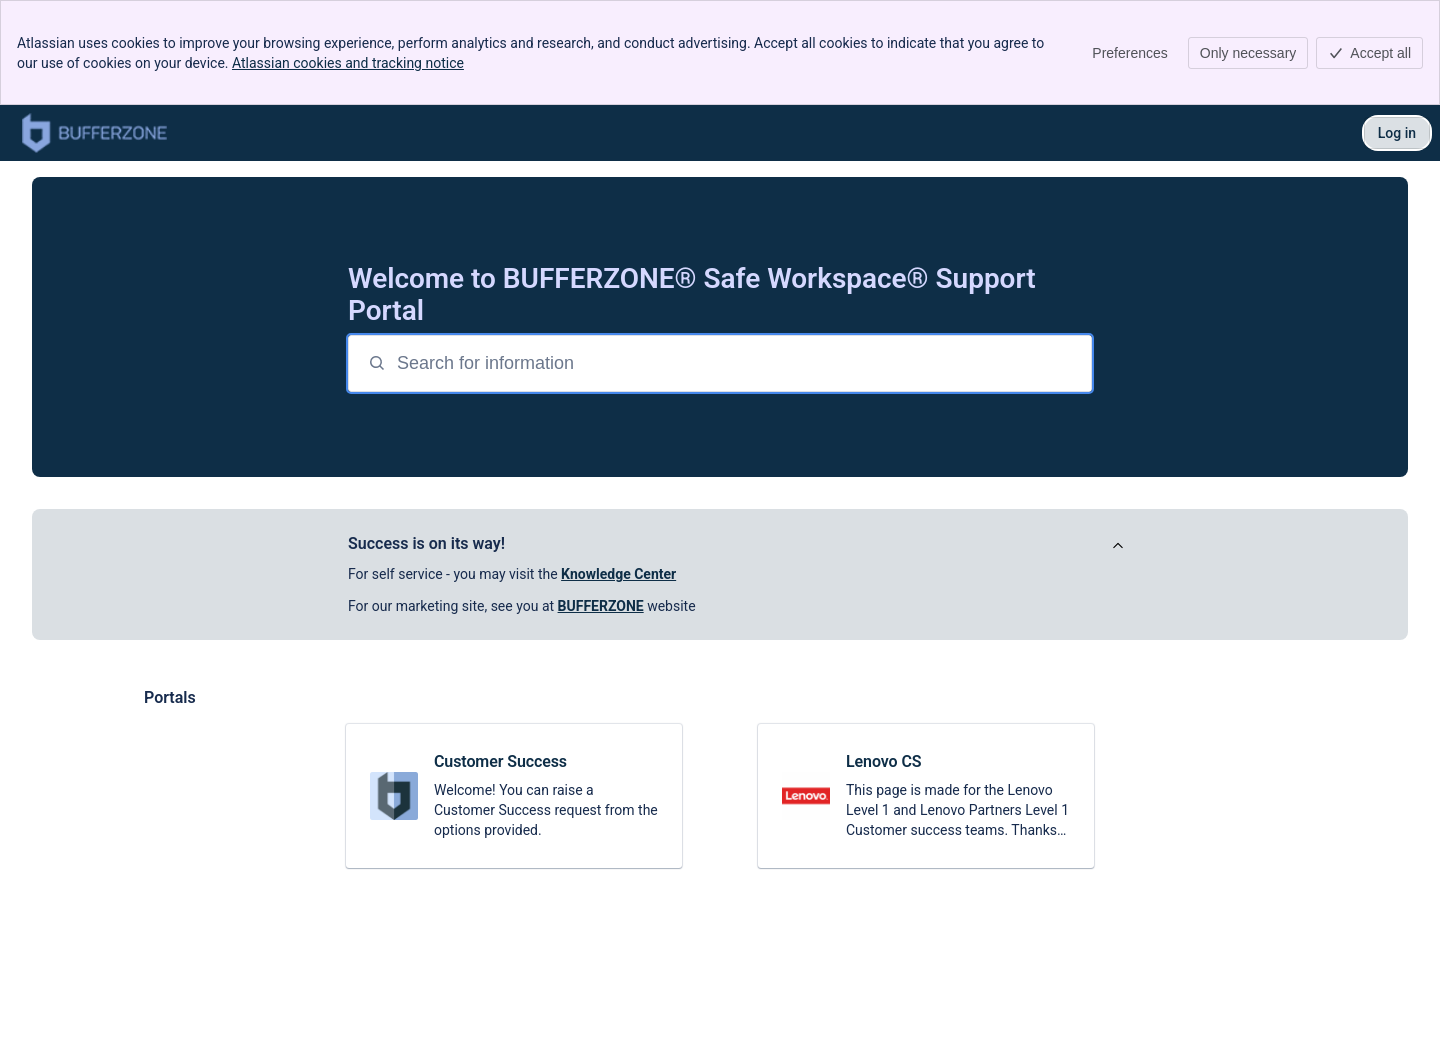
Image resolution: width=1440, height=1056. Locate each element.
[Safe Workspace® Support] (94, 133)
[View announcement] (1118, 546)
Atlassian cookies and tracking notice (348, 63)
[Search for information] (742, 363)
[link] (514, 796)
